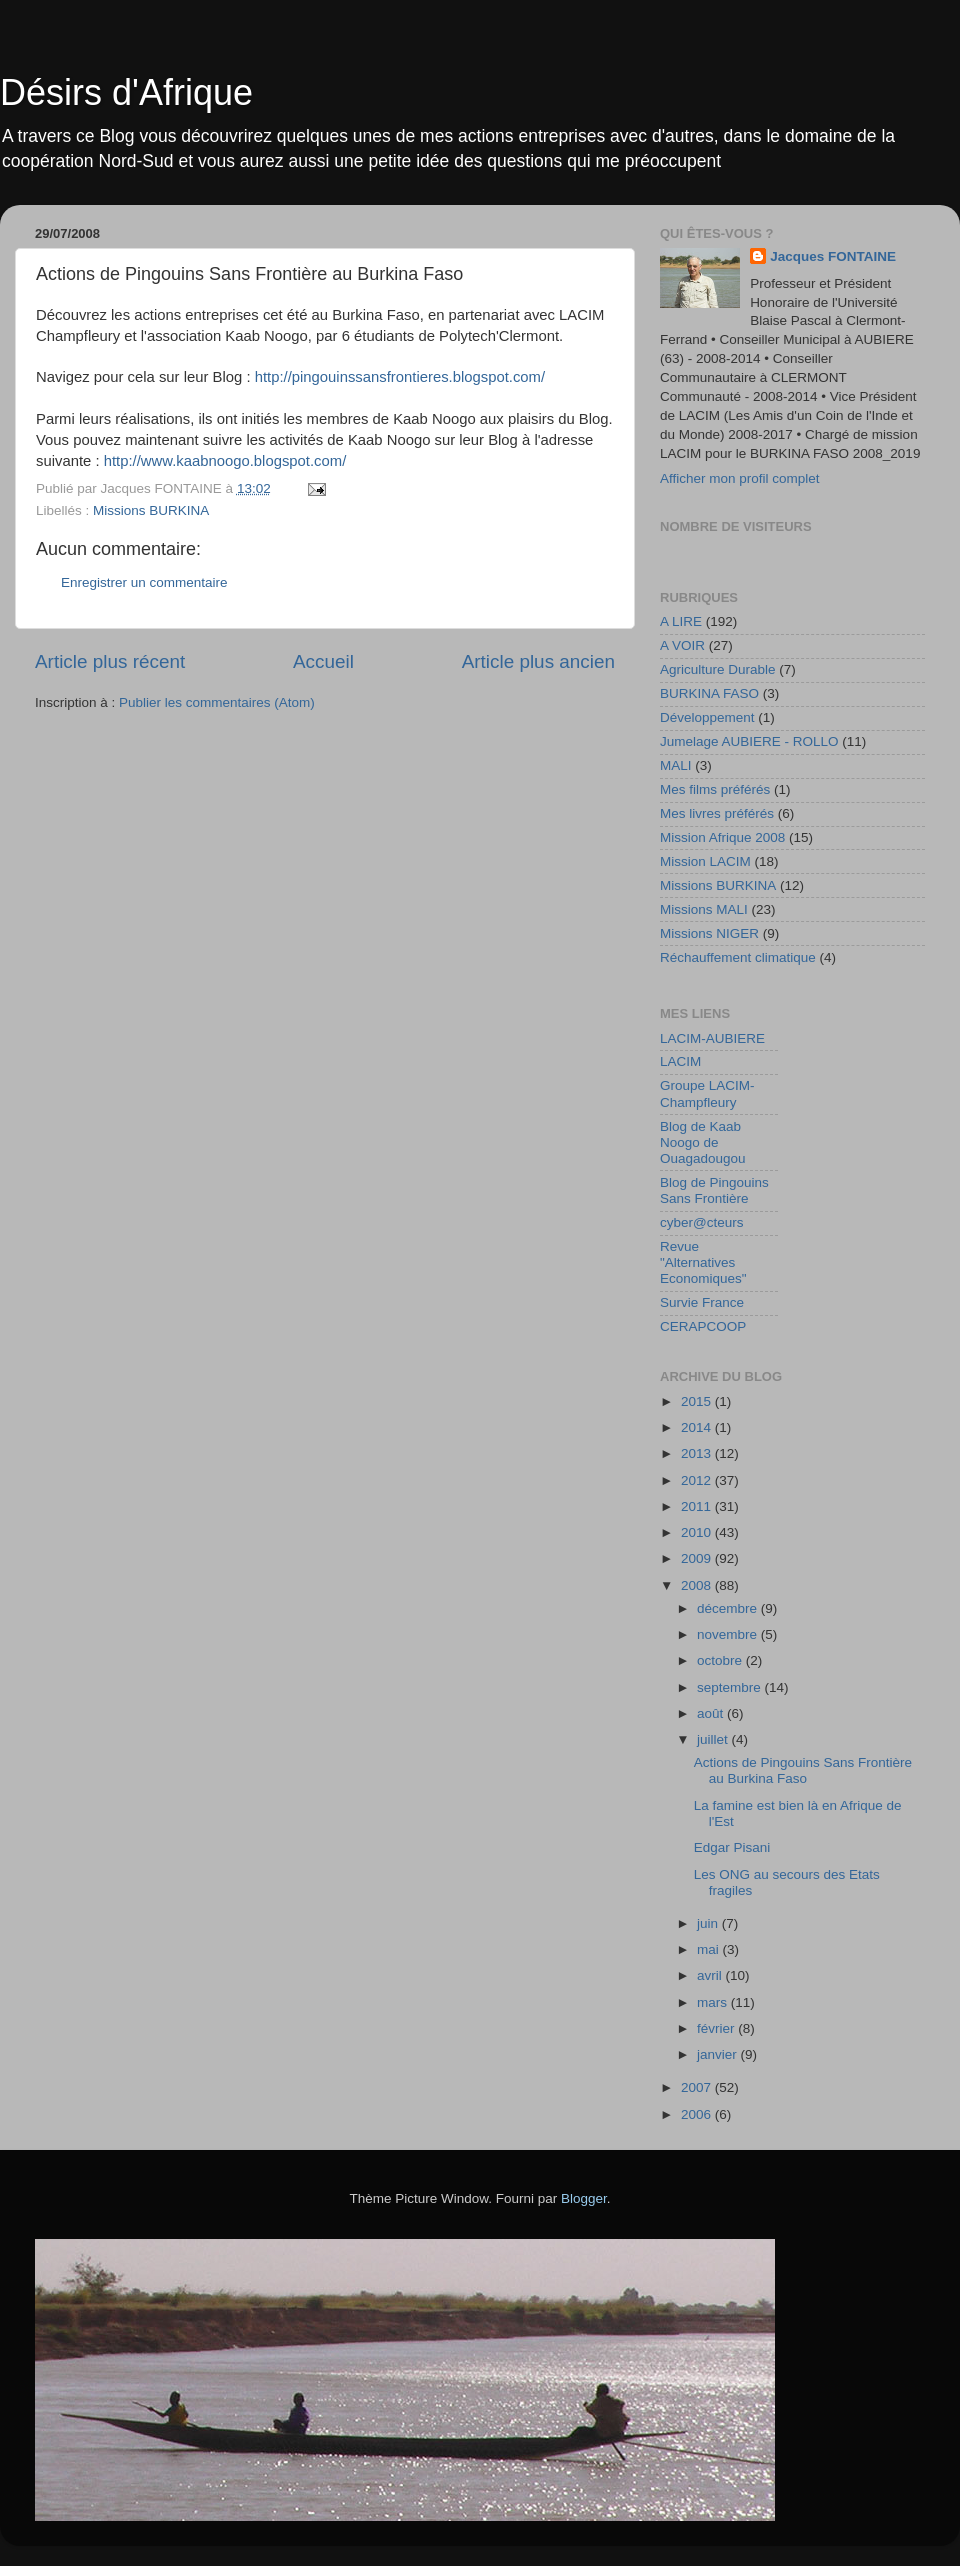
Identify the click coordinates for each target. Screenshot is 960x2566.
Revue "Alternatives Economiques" (703, 1262)
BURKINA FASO (709, 693)
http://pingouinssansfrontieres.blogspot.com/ (400, 377)
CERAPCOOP (703, 1326)
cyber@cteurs (701, 1222)
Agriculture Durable (718, 669)
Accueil (323, 661)
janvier (719, 2054)
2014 (698, 1427)
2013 (698, 1453)
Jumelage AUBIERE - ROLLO (749, 741)
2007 (698, 2087)
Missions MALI (704, 909)
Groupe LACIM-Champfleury (707, 1093)
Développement (707, 717)
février (717, 2028)
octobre (721, 1660)
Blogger (584, 2198)
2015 (698, 1401)
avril (711, 1975)
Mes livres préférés (717, 813)
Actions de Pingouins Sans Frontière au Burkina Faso (803, 1770)
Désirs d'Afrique (126, 92)
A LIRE (681, 621)
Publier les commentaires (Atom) (217, 702)
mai (710, 1949)
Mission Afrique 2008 (722, 837)
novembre (729, 1634)
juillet (714, 1739)
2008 (698, 1585)
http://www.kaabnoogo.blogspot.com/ (225, 461)
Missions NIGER (709, 933)
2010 (698, 1532)
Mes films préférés (715, 789)
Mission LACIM (705, 861)
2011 (698, 1506)
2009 (698, 1558)
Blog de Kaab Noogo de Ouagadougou (703, 1142)
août (712, 1713)
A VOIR (682, 645)
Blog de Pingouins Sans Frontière (714, 1190)
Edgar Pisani (732, 1847)
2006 (698, 2114)
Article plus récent (110, 661)
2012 (698, 1480)
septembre (731, 1687)
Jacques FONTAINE (833, 256)
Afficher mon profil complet (740, 478)
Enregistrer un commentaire (144, 582)
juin (709, 1923)
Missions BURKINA (151, 510)
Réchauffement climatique (738, 957)
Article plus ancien (538, 661)
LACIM (680, 1061)
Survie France (702, 1302)
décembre (729, 1608)
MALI (676, 765)
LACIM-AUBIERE (712, 1038)
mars (714, 2002)
